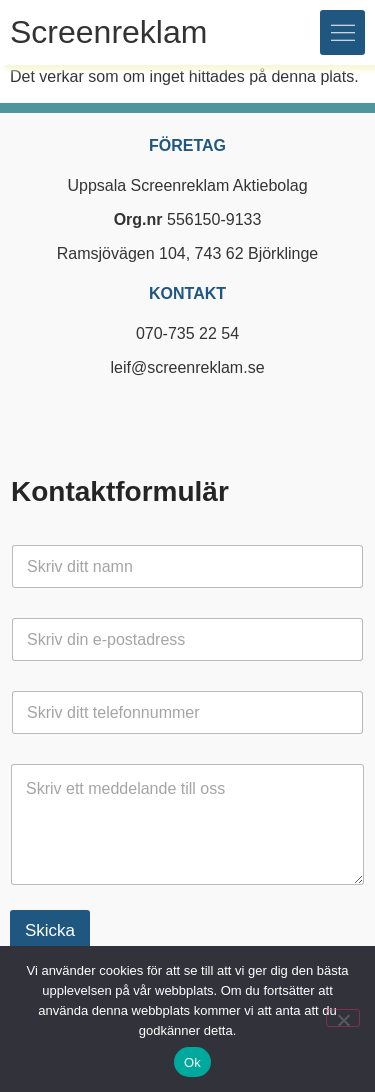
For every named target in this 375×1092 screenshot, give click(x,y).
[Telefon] (187, 712)
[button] (342, 32)
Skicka (50, 930)
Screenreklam (108, 32)
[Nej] (343, 1018)
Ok (192, 1062)
